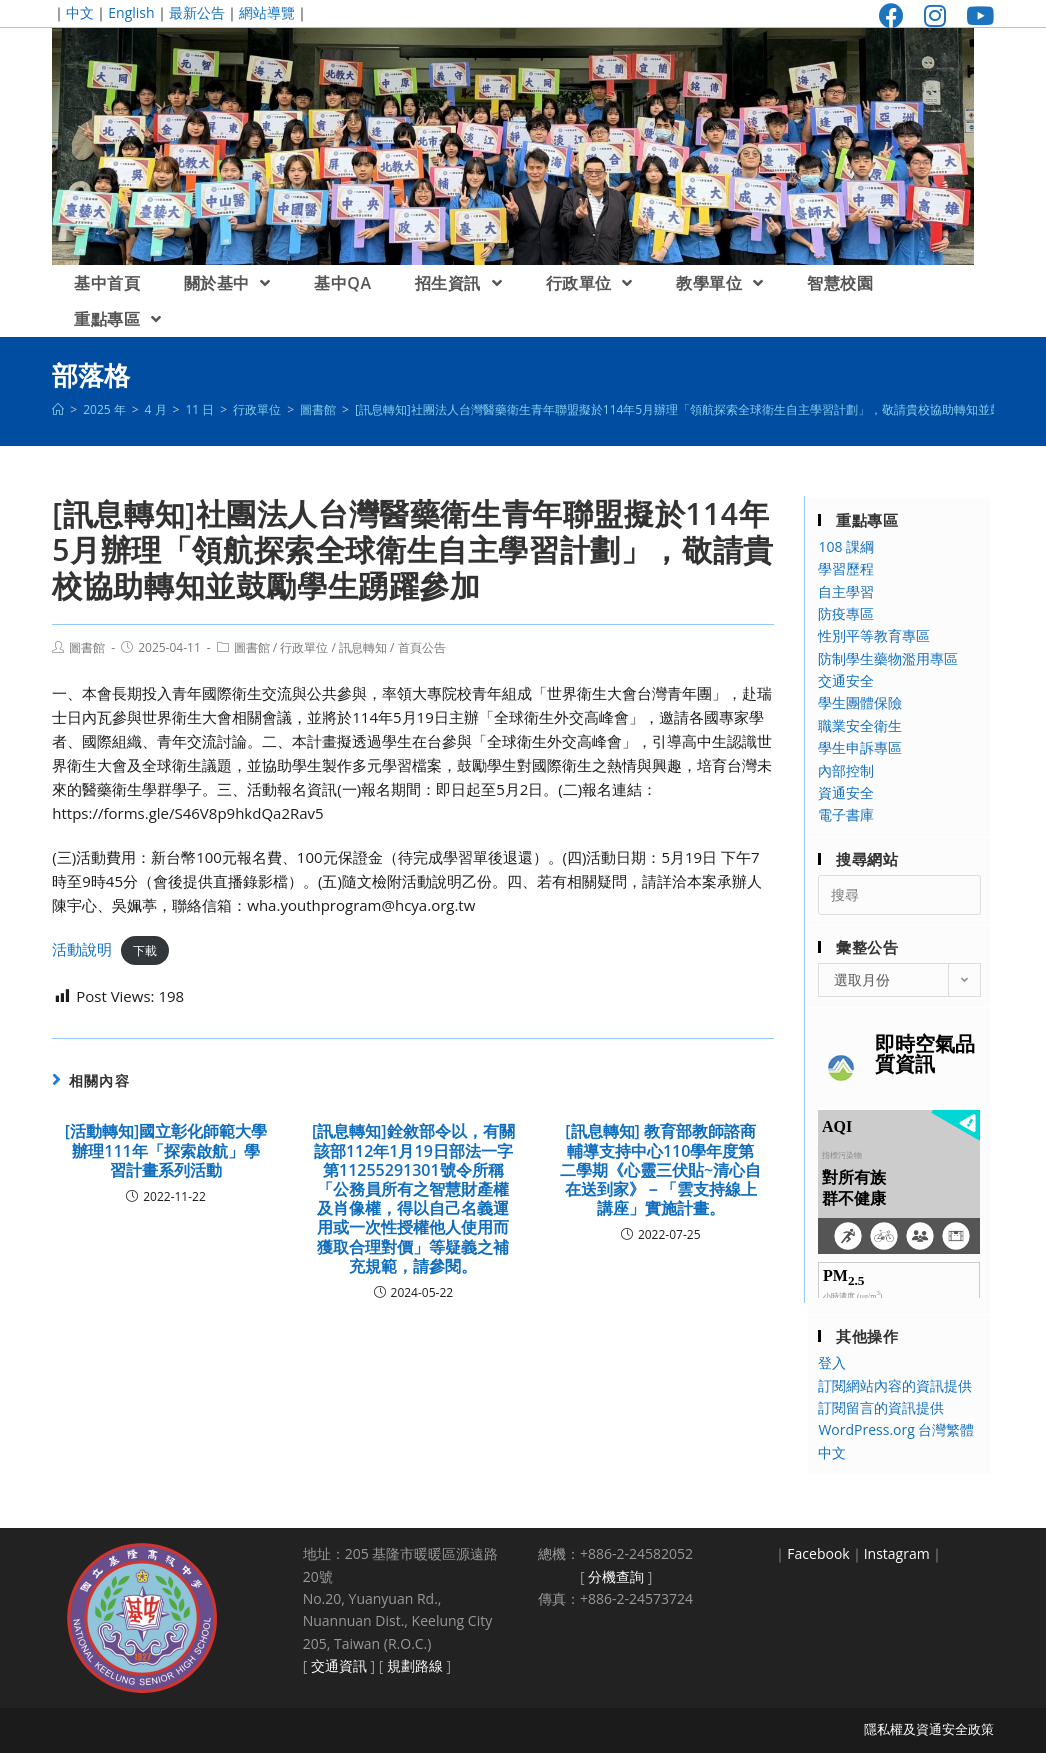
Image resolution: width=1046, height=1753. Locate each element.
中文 (80, 12)
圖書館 (87, 647)
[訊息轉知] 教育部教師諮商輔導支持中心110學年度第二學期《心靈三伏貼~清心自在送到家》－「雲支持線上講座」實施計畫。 (660, 1170)
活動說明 (82, 949)
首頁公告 (422, 647)
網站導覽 (267, 12)
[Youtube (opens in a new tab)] (975, 15)
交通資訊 (339, 1665)
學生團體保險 (860, 702)
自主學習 (846, 591)
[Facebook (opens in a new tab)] (891, 15)
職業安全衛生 (860, 725)
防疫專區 (846, 613)
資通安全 (846, 792)
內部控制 (846, 770)
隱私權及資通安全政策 (929, 1729)
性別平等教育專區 (874, 635)
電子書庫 (846, 814)
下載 (145, 950)
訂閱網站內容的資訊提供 (895, 1385)
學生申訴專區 (860, 747)
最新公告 (197, 12)
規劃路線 (415, 1665)
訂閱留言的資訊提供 (881, 1407)
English (131, 12)
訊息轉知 (363, 647)
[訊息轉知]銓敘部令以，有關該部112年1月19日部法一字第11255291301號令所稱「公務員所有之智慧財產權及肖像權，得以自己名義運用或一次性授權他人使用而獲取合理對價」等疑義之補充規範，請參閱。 (413, 1199)
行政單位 (304, 647)
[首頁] (58, 409)
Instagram (897, 1553)
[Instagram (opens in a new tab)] (935, 15)
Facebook (818, 1553)
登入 (832, 1362)
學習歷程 (846, 568)
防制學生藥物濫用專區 (888, 658)
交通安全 (846, 680)
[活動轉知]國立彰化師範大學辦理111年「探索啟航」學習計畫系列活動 (166, 1151)
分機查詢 (616, 1576)
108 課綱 (846, 546)
